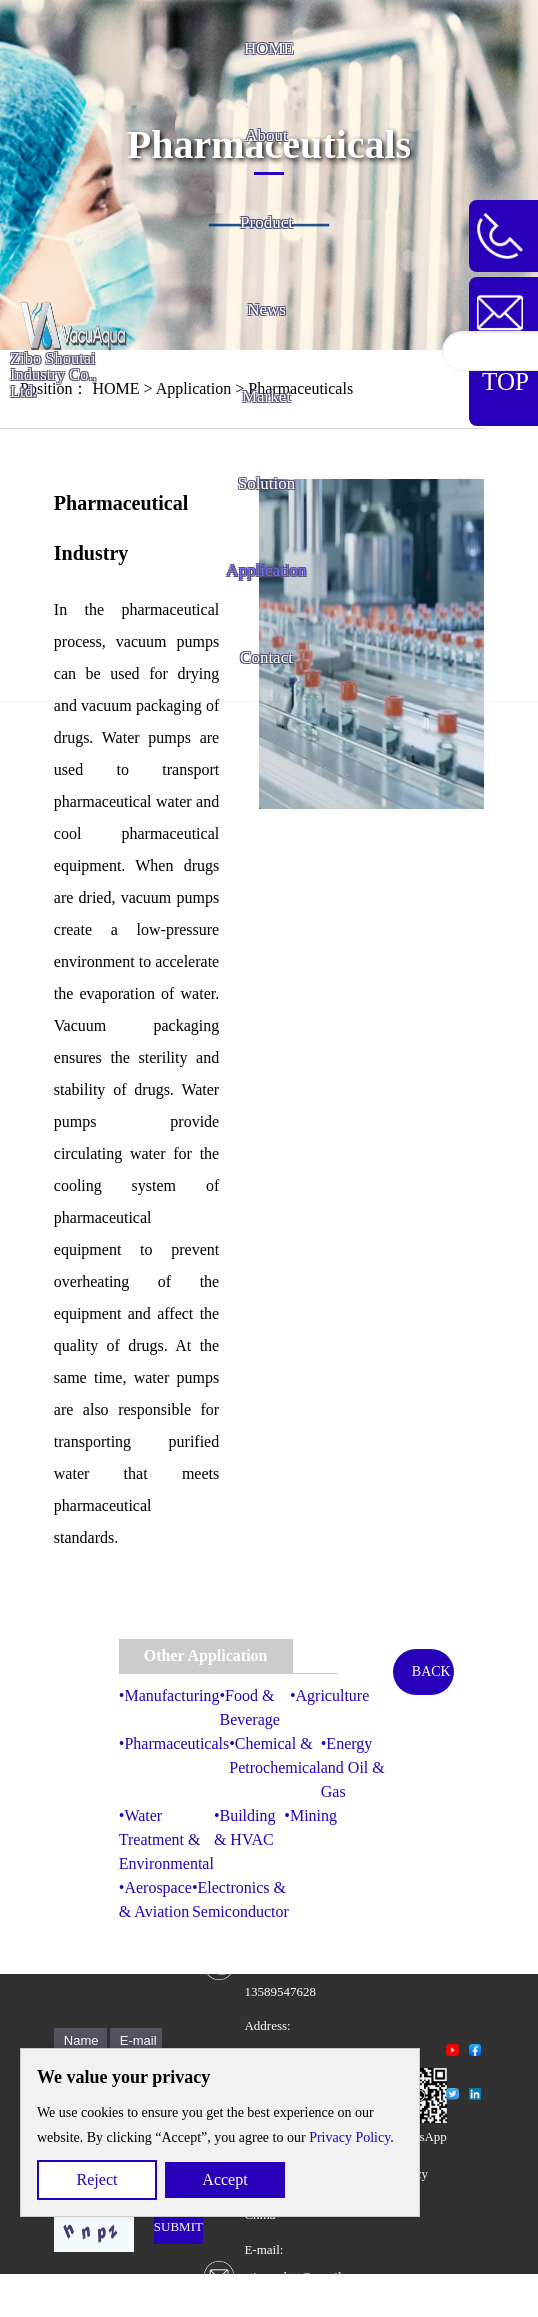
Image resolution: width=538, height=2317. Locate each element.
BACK (431, 1671)
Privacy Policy (349, 2137)
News (266, 309)
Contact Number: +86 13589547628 (280, 1964)
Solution (267, 483)
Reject (97, 2179)
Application (266, 570)
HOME (269, 48)
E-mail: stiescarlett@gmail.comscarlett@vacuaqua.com (306, 2276)
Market (266, 396)
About (266, 135)
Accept (224, 2179)
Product (266, 222)
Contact (266, 657)
